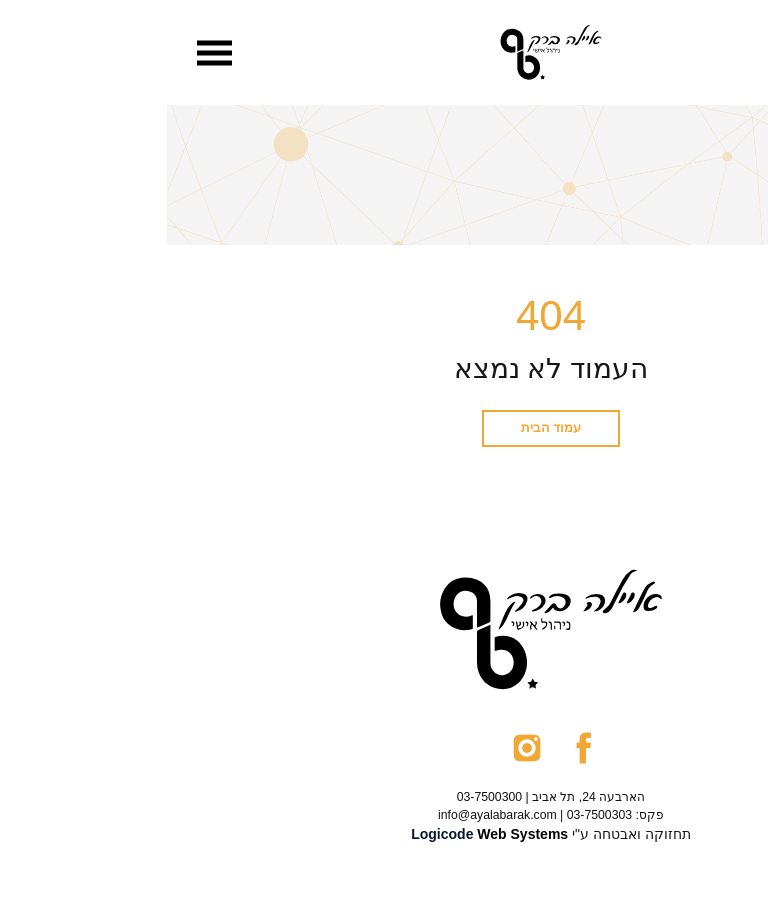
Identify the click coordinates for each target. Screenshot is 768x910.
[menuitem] (697, 53)
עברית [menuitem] (697, 53)
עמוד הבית (384, 427)
